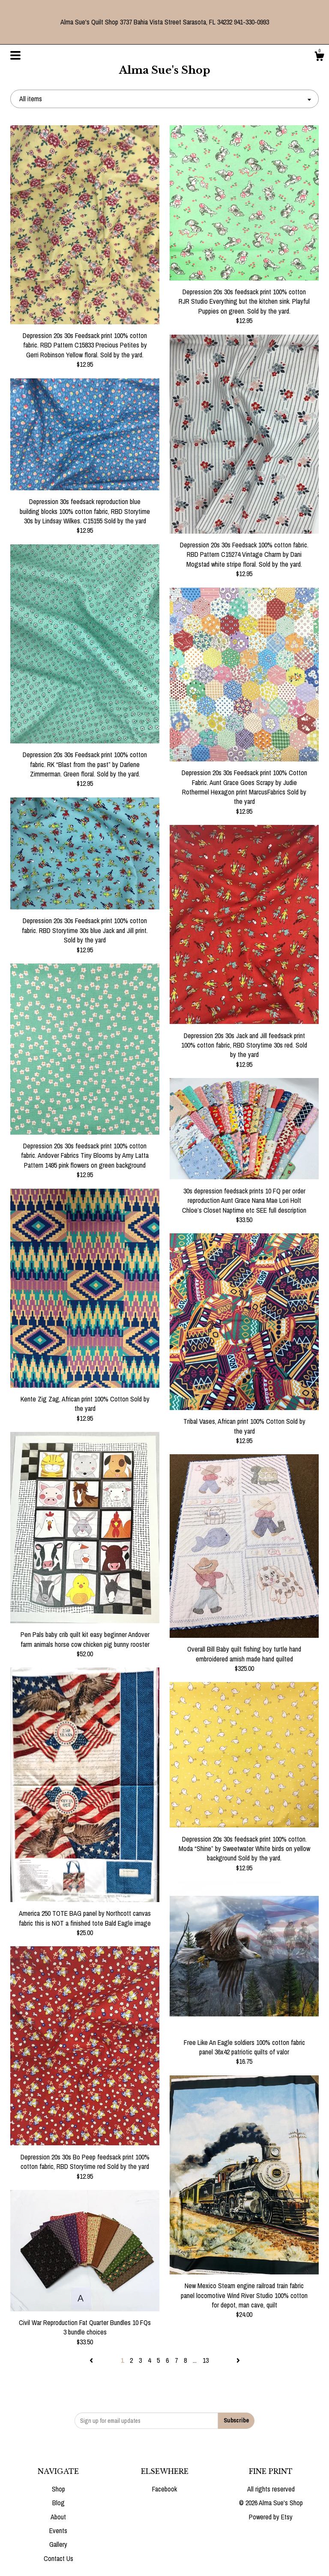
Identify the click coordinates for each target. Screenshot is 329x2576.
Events (58, 2530)
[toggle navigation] (15, 55)
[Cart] (319, 57)
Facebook (164, 2489)
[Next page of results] (238, 2360)
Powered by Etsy (271, 2517)
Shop (58, 2489)
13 (206, 2360)
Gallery (58, 2544)
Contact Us (58, 2558)
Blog (58, 2502)
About (58, 2517)
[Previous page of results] (92, 2360)
